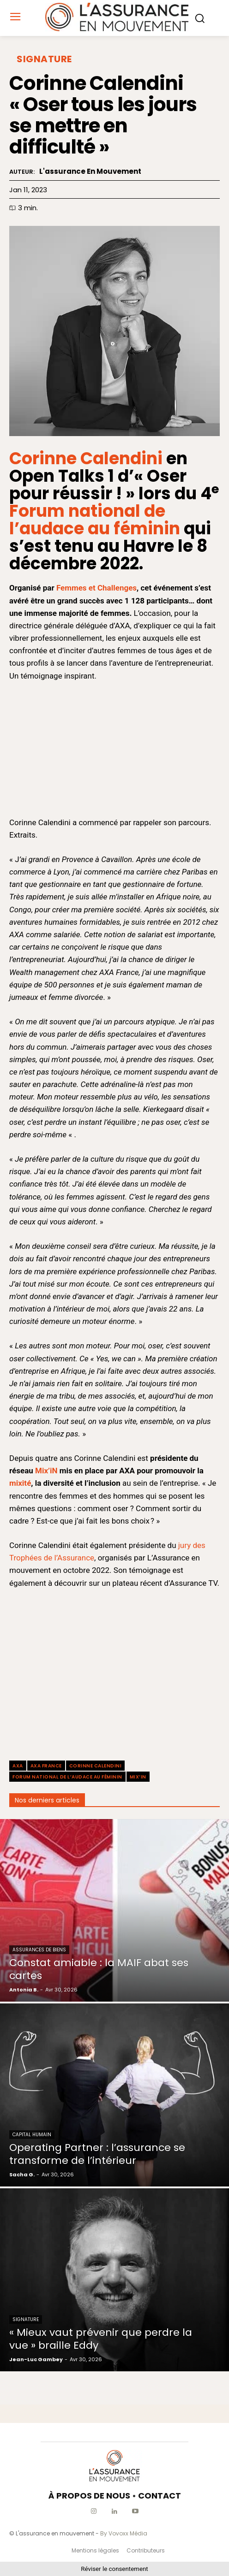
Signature (44, 59)
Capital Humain (31, 2134)
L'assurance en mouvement (90, 171)
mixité (20, 1483)
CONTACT (159, 2495)
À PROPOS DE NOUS (89, 2495)
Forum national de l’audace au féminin (94, 519)
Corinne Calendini (86, 458)
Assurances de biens (39, 1949)
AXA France (46, 1765)
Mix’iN (46, 1470)
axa (17, 1765)
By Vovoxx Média (123, 2533)
